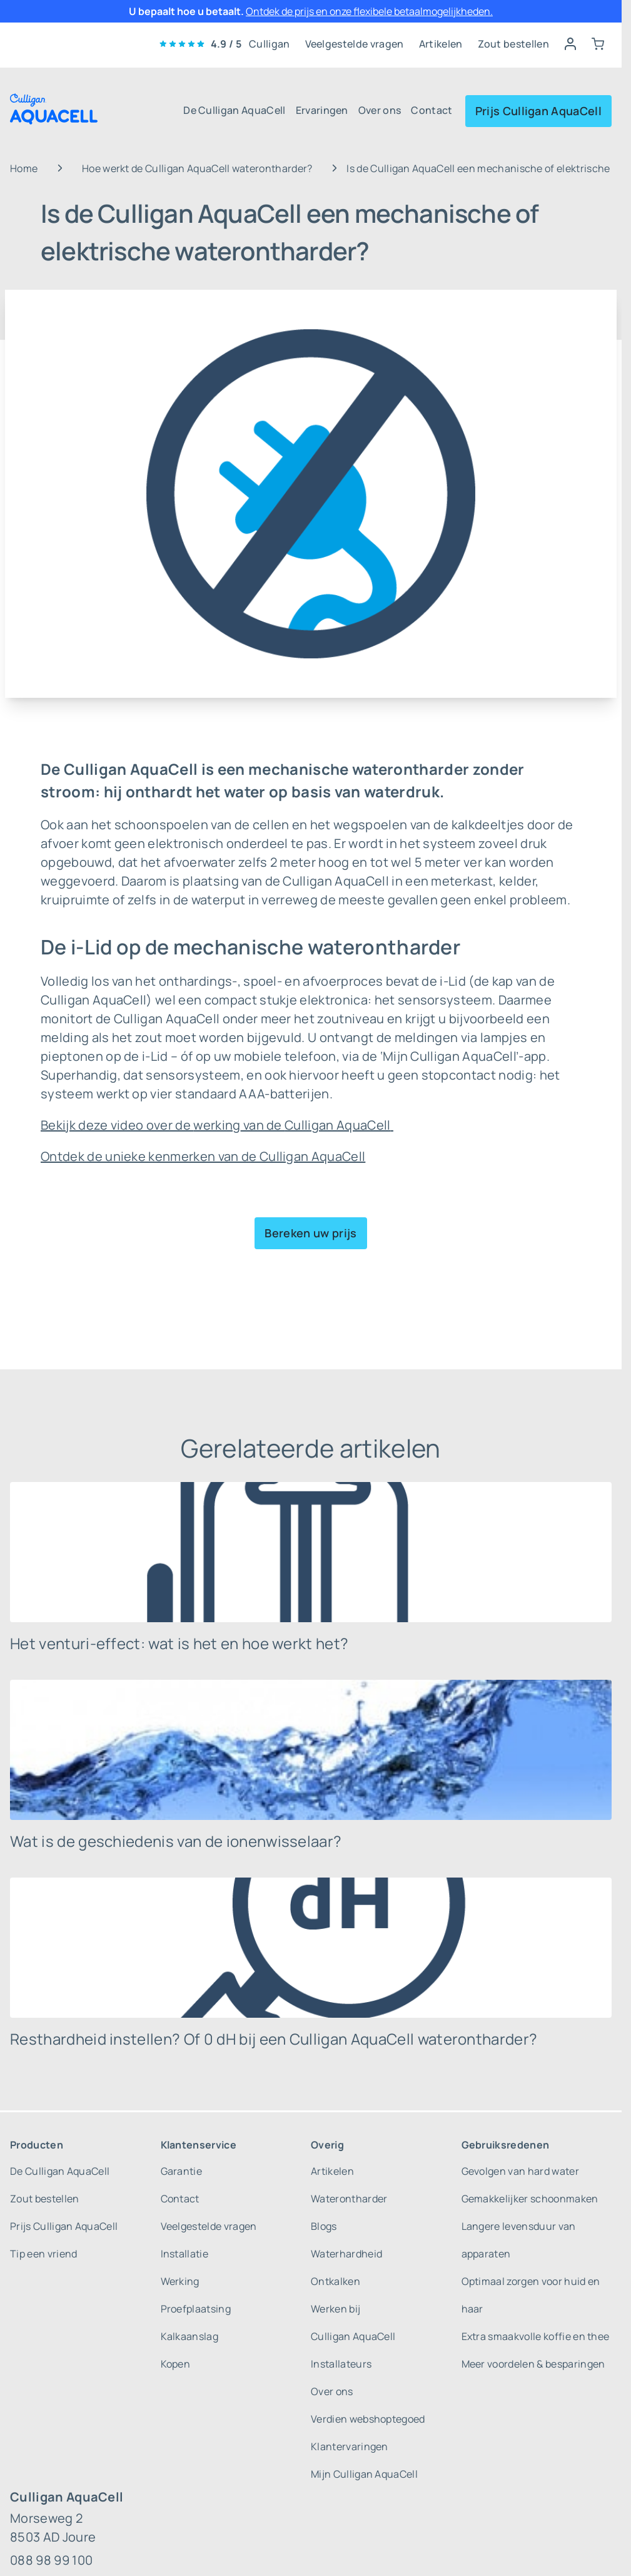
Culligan (269, 44)
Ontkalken (335, 2281)
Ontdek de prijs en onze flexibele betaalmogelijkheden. (369, 11)
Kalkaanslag (190, 2336)
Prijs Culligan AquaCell (538, 110)
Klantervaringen (349, 2446)
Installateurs (341, 2364)
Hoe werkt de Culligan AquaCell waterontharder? (197, 168)
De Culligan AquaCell (234, 110)
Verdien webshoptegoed (368, 2419)
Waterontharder (349, 2198)
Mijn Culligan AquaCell (364, 2474)
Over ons (379, 110)
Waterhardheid (346, 2254)
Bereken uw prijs (310, 1232)
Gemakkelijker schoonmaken (530, 2198)
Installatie (185, 2254)
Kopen (176, 2364)
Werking (180, 2281)
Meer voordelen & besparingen (533, 2364)
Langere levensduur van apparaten (519, 2240)
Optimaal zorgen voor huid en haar (531, 2295)
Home (24, 168)
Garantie (182, 2171)
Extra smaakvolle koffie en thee (536, 2336)
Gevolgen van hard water (520, 2171)
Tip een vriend (43, 2254)
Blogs (324, 2226)
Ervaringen (322, 110)
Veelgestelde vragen (354, 44)
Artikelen (441, 44)
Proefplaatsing (196, 2309)
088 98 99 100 (51, 2560)
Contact (431, 110)
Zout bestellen (513, 44)
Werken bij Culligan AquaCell (353, 2322)
